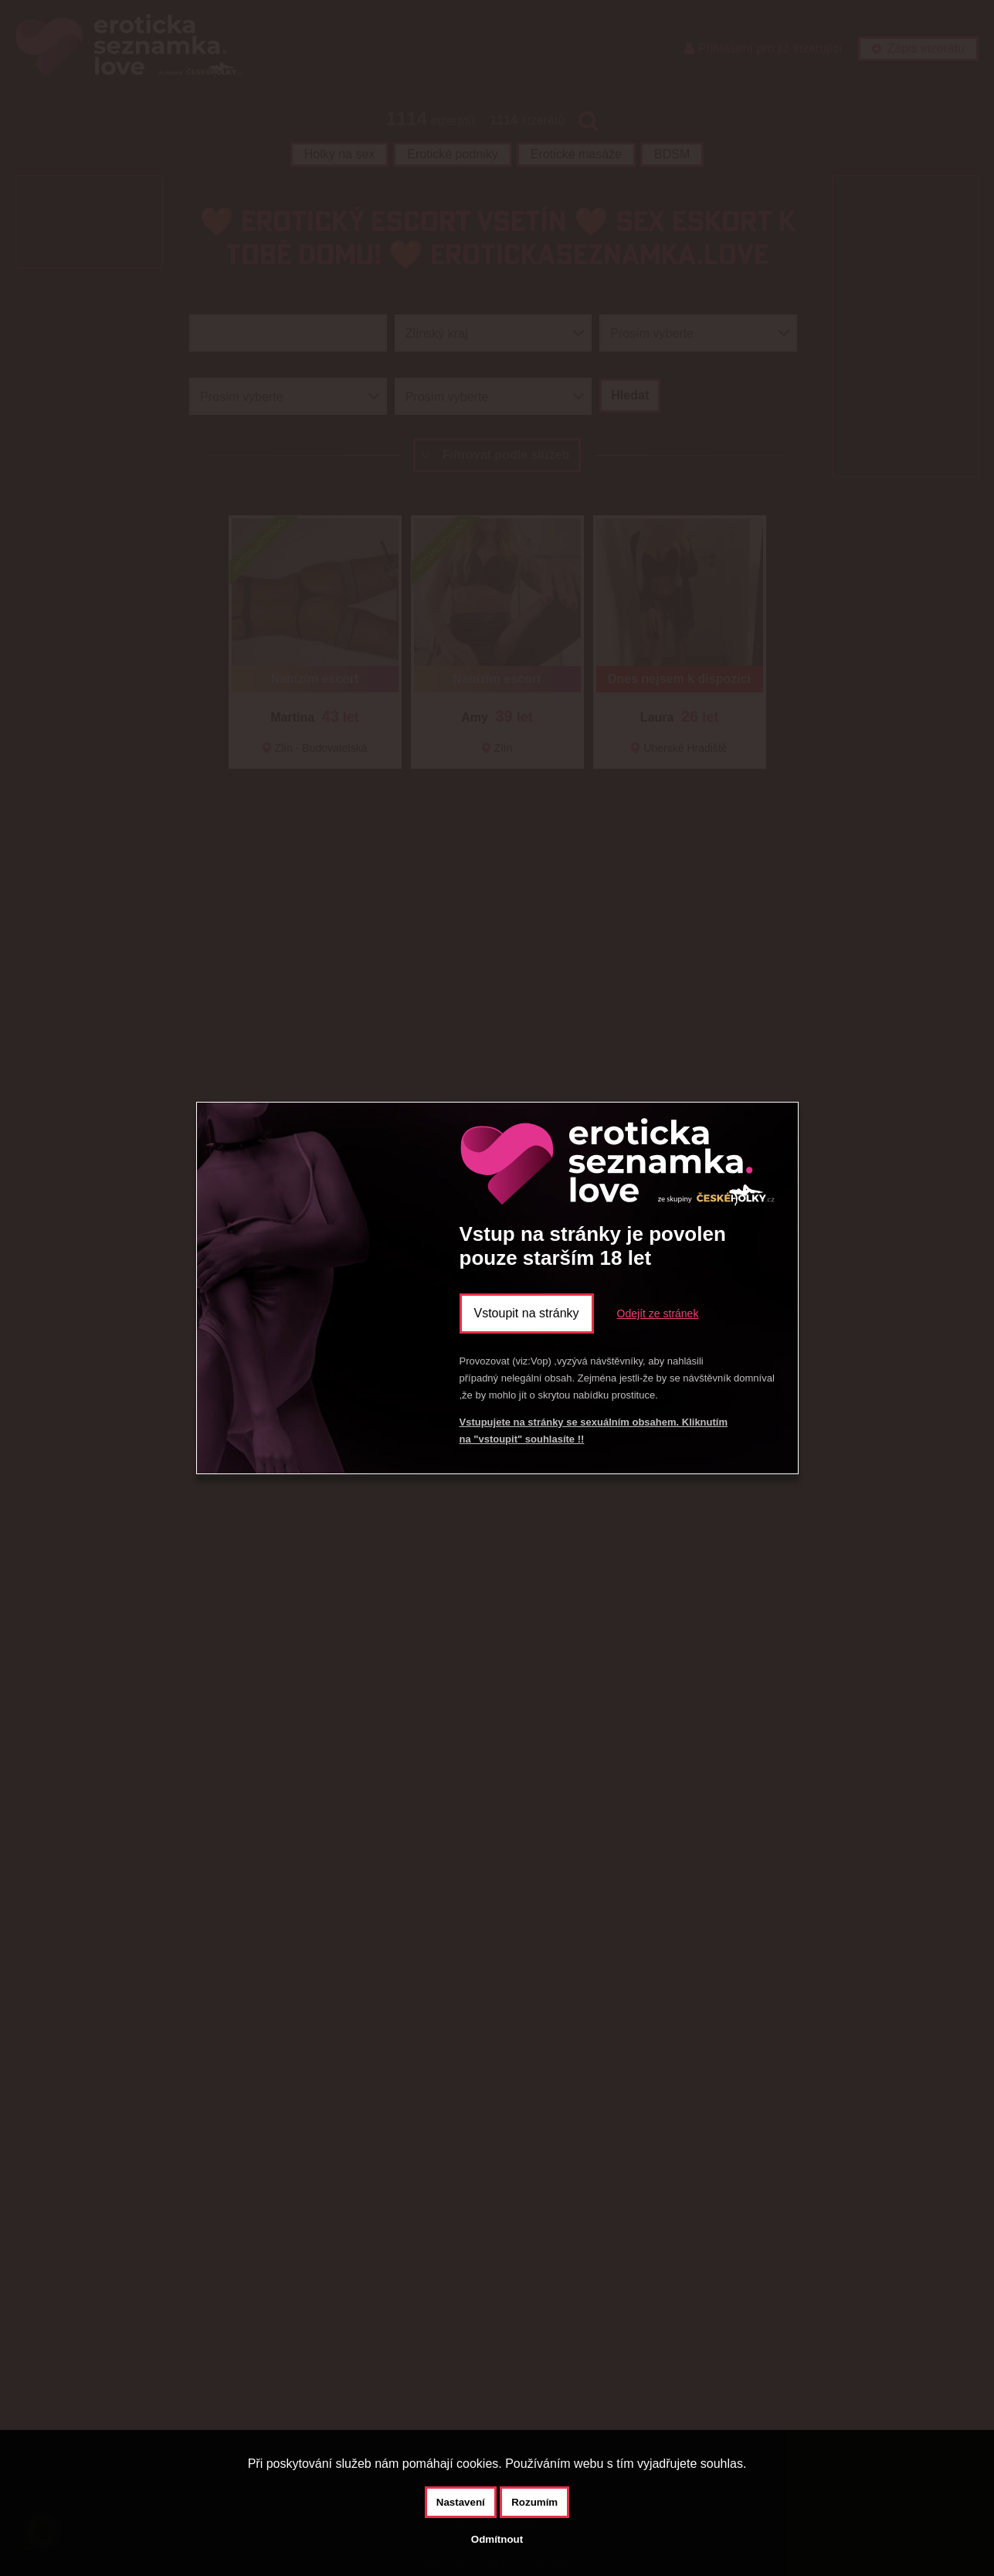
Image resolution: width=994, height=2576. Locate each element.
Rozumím (534, 2502)
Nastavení (460, 2502)
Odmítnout (497, 2539)
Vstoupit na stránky (526, 1313)
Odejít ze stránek (658, 1313)
